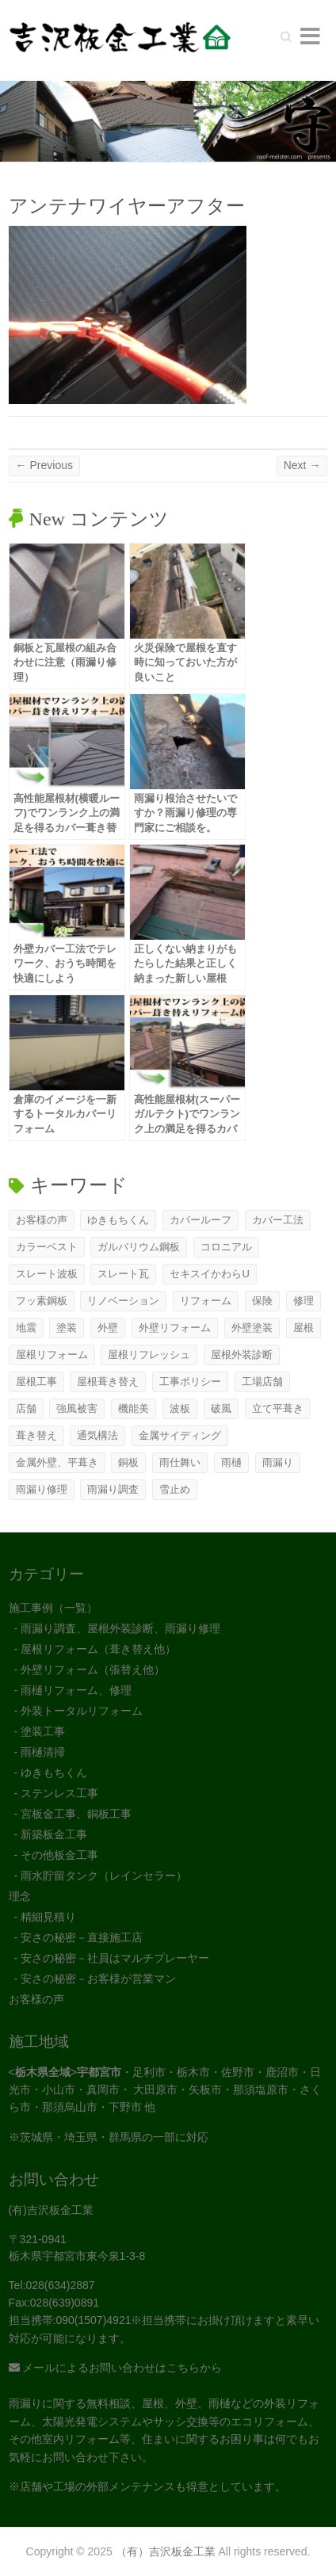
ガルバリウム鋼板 (138, 1247)
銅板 (128, 1462)
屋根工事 (36, 1381)
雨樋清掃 (43, 1752)
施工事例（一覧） (53, 1607)
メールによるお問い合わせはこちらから (116, 2367)
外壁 (107, 1328)
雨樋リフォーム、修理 (76, 1690)
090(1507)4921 (93, 2320)
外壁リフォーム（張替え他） (93, 1669)
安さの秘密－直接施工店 (82, 1937)
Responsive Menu (309, 36)
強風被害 (76, 1408)
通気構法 (97, 1435)
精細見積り (48, 1916)
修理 (303, 1301)
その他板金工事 (59, 1855)
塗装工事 (43, 1731)
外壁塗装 (252, 1328)
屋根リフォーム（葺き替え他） (98, 1649)
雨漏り (277, 1462)
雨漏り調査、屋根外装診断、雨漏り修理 (120, 1628)
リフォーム (205, 1301)
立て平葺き (278, 1408)
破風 (221, 1408)
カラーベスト (47, 1247)
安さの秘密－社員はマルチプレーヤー (115, 1958)
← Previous (44, 465)
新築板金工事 (54, 1834)
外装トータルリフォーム (82, 1710)
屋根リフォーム (52, 1355)
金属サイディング (180, 1435)
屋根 (303, 1328)
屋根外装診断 (242, 1355)
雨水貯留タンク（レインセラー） (104, 1875)
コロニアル (226, 1247)
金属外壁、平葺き (57, 1462)
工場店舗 (262, 1381)
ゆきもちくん (118, 1220)
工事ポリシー (190, 1381)
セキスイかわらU (209, 1274)
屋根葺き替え (108, 1381)
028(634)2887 (59, 2285)
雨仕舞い (179, 1462)
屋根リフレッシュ (149, 1355)
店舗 (26, 1408)
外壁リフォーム (175, 1328)
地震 (26, 1328)
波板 (180, 1408)
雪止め (174, 1489)
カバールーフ (200, 1220)
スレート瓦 (123, 1274)
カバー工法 (278, 1220)
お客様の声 (41, 1220)
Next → (302, 465)
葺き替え (36, 1435)
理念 (20, 1896)
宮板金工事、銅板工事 (76, 1813)
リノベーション (123, 1301)
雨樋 (231, 1462)
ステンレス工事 (59, 1793)
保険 (262, 1301)
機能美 (133, 1408)
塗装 (66, 1328)
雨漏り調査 (113, 1489)
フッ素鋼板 (41, 1301)
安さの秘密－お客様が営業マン (98, 1978)
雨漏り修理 (41, 1489)
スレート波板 (47, 1274)
